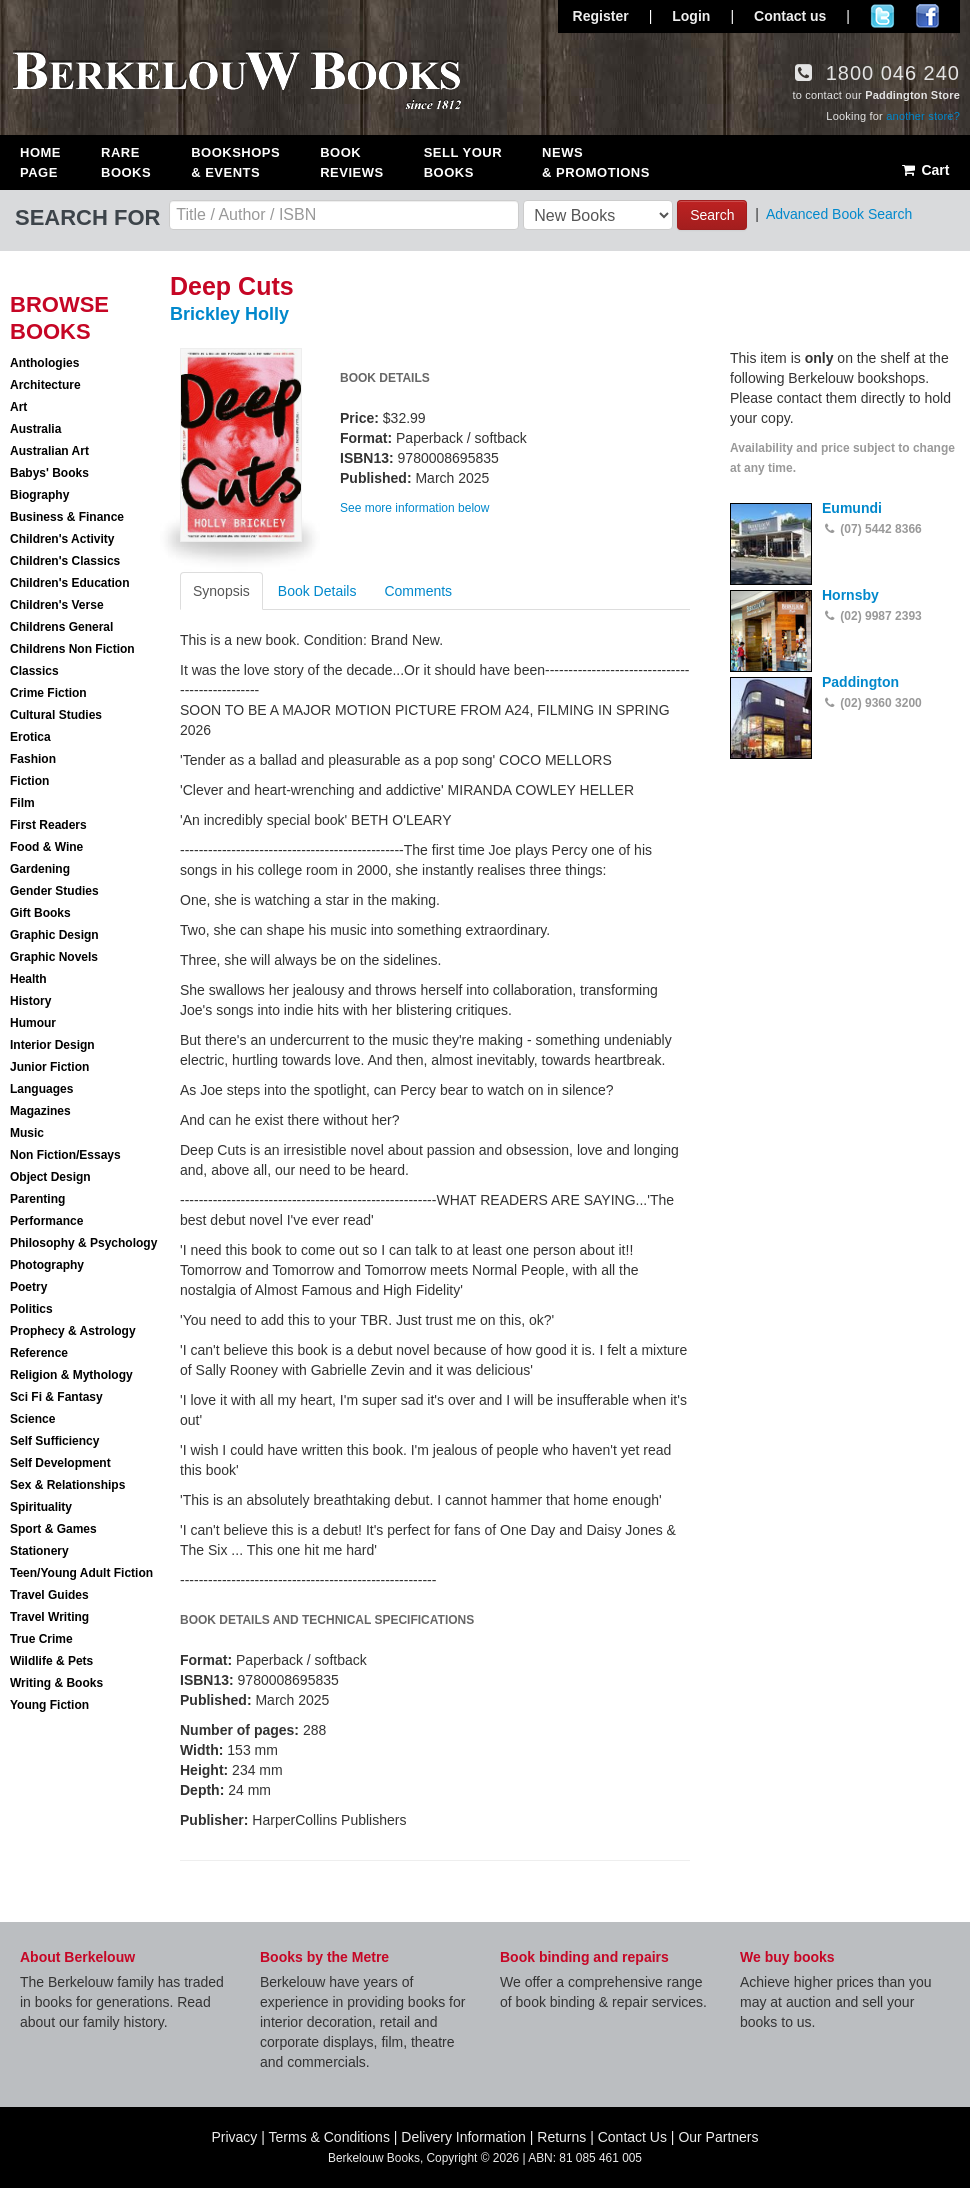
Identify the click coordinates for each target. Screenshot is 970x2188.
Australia (35, 429)
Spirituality (41, 1507)
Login (691, 16)
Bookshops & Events (235, 162)
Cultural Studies (56, 715)
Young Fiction (49, 1705)
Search (712, 215)
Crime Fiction (48, 693)
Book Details (317, 591)
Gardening (40, 869)
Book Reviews (351, 162)
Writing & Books (56, 1683)
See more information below (414, 508)
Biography (39, 495)
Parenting (37, 1199)
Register (601, 16)
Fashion (33, 759)
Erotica (30, 737)
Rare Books (126, 162)
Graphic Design (54, 935)
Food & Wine (46, 847)
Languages (41, 1089)
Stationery (39, 1551)
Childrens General (61, 627)
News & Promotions (596, 162)
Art (18, 407)
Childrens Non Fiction (72, 649)
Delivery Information (463, 2137)
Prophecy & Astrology (73, 1331)
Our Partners (718, 2137)
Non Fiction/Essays (65, 1155)
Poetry (28, 1287)
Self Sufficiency (54, 1441)
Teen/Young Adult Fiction (81, 1573)
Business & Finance (67, 517)
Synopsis (221, 591)
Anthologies (44, 363)
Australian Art (49, 451)
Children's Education (70, 583)
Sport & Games (53, 1529)
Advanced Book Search (839, 214)
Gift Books (40, 913)
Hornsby (850, 595)
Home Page (40, 162)
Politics (31, 1309)
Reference (39, 1353)
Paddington (860, 682)
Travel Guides (49, 1595)
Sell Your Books (463, 162)
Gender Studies (54, 891)
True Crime (41, 1639)
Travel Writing (49, 1617)
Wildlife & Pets (51, 1661)
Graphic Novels (54, 957)
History (30, 1001)
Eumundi (852, 508)
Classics (34, 671)
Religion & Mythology (71, 1375)
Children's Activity (62, 539)
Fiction (29, 781)
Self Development (60, 1463)
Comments (418, 591)
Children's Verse (57, 605)
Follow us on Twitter (882, 16)
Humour (33, 1023)
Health (28, 979)
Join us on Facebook (927, 16)
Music (27, 1133)
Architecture (45, 385)
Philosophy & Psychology (83, 1243)
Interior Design (52, 1045)
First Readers (48, 825)
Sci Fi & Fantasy (56, 1397)
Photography (47, 1265)
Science (32, 1419)
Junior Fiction (49, 1067)
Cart (924, 170)
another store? (923, 116)
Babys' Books (49, 473)
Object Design (50, 1177)
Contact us (790, 16)
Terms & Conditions (329, 2137)
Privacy (234, 2137)
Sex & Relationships (67, 1485)
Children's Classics (65, 561)
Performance (46, 1221)
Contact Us (632, 2137)
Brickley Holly (229, 314)
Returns (561, 2137)
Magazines (40, 1111)
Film (22, 803)
